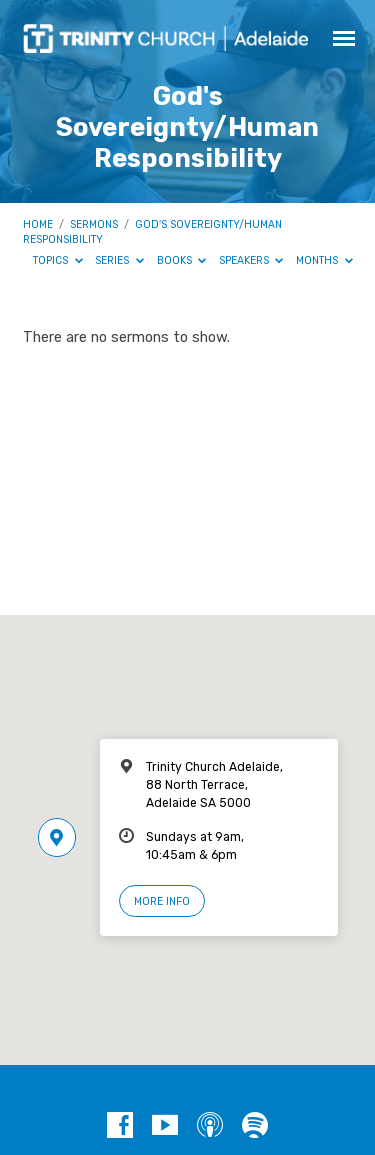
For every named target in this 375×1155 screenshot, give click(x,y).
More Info (162, 901)
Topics (58, 260)
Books (182, 260)
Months (324, 260)
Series (119, 260)
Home (38, 224)
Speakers (251, 260)
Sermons (94, 224)
